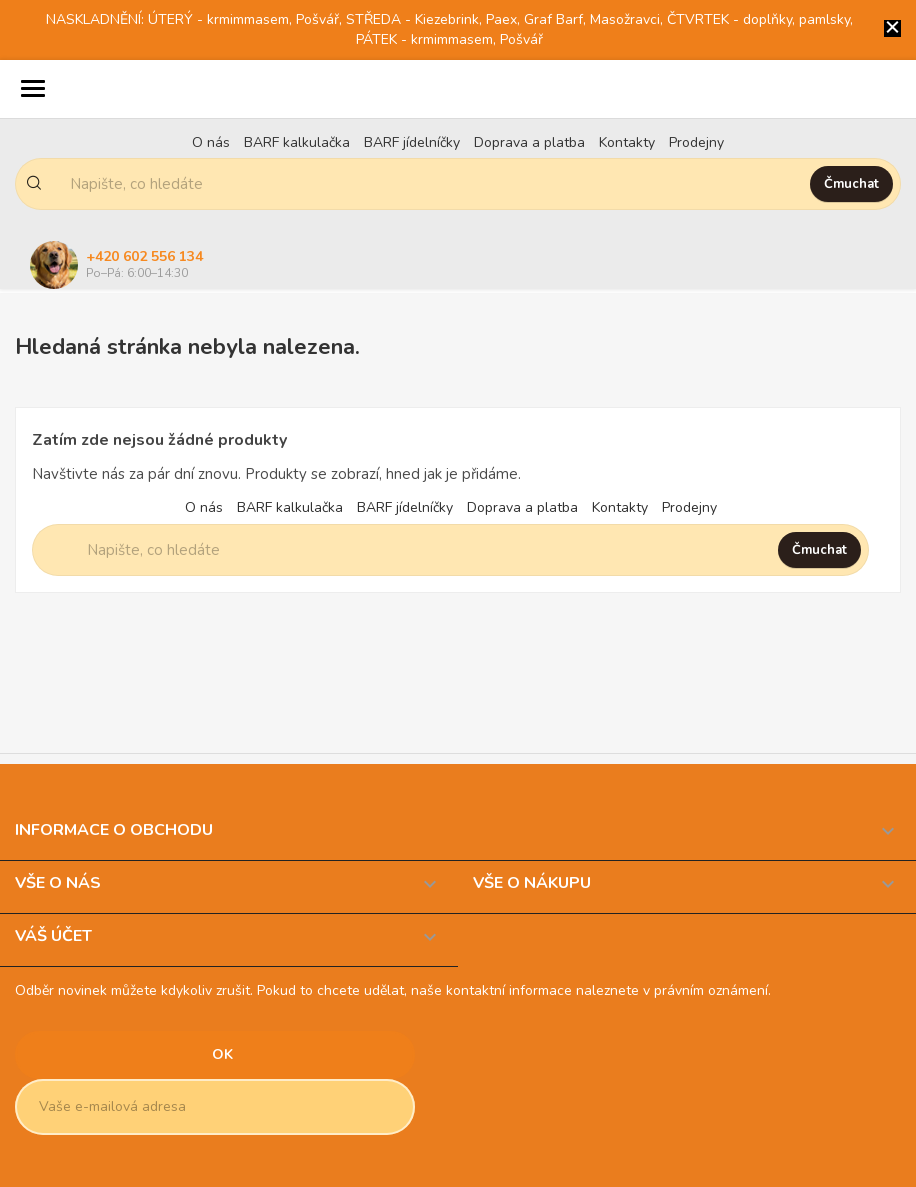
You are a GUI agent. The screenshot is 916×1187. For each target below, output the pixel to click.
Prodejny (696, 142)
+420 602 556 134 (144, 256)
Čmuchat (851, 184)
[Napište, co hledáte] (428, 184)
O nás (211, 142)
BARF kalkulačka (297, 142)
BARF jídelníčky (412, 142)
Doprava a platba (529, 142)
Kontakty (627, 142)
